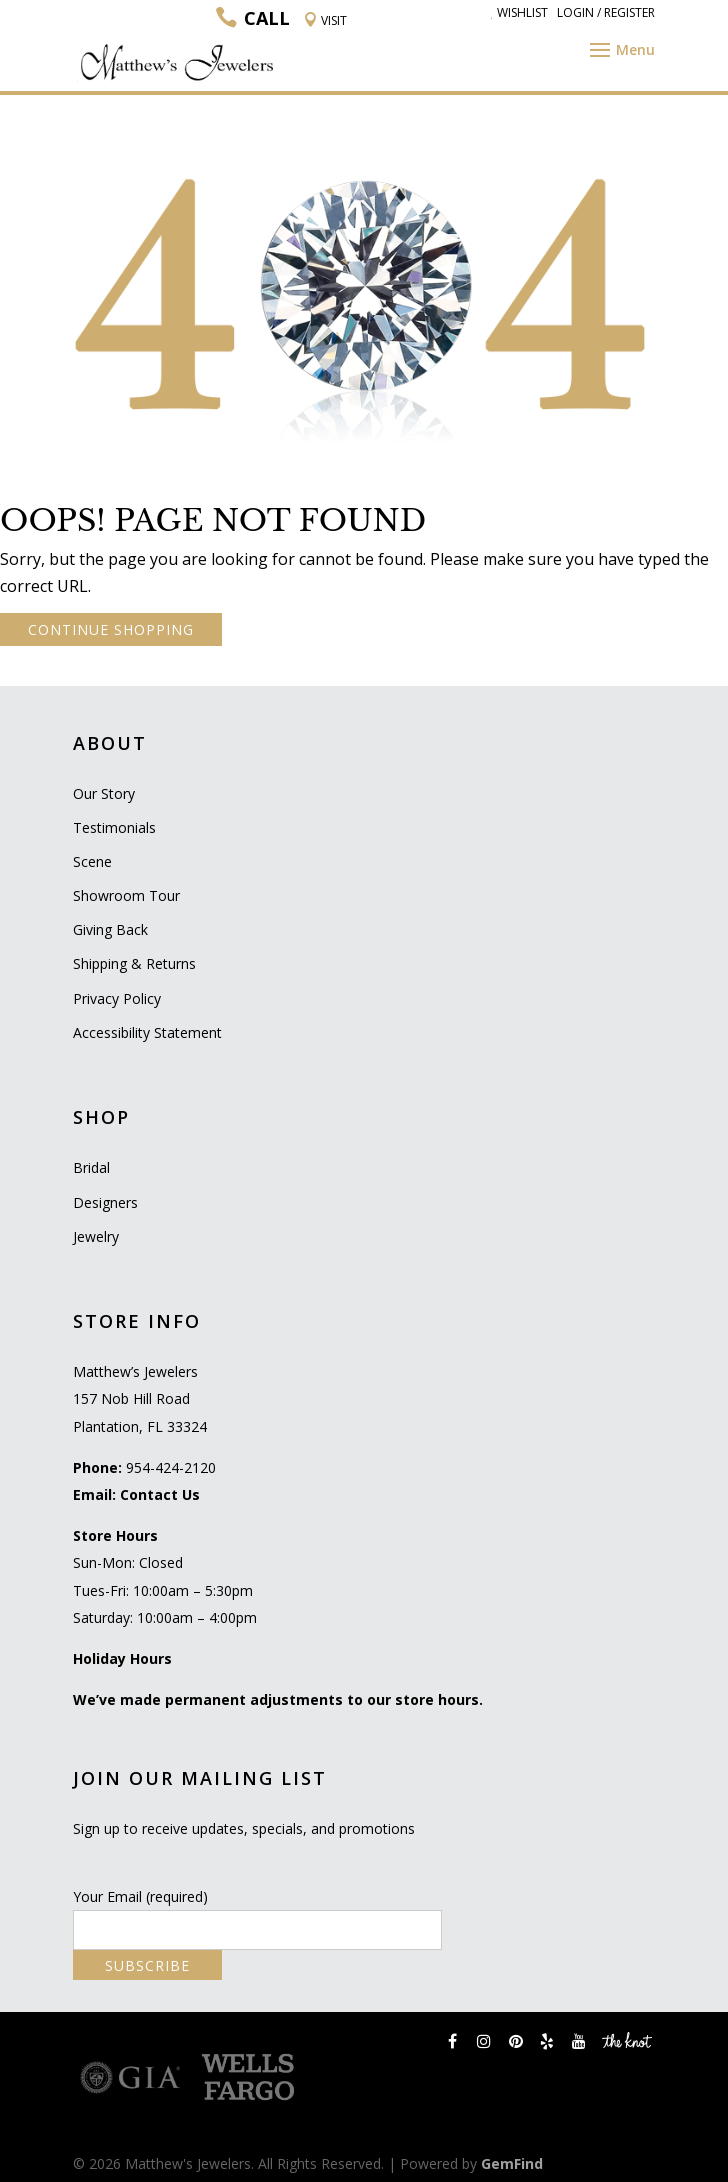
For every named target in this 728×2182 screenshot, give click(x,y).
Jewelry (96, 1236)
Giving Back (110, 929)
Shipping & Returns (134, 963)
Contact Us (160, 1494)
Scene (92, 861)
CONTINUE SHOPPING (111, 629)
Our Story (104, 793)
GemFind (512, 2163)
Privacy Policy (117, 998)
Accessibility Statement (147, 1032)
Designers (105, 1202)
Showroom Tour (126, 895)
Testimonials (114, 827)
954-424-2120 (171, 1467)
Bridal (91, 1167)
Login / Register (606, 12)
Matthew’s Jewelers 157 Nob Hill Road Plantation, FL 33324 (140, 1398)
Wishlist (519, 12)
